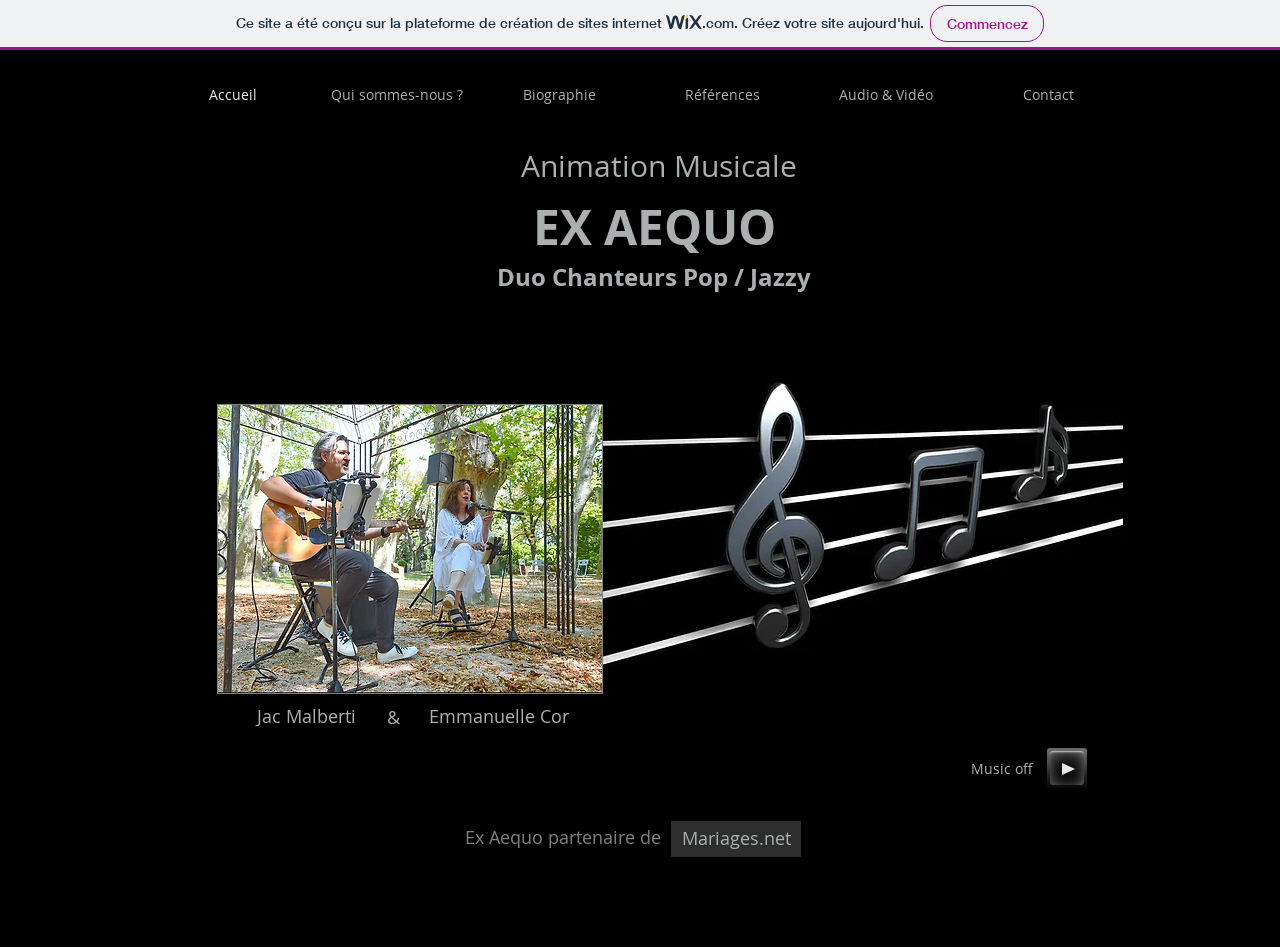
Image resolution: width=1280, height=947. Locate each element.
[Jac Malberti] (306, 717)
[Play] (1067, 768)
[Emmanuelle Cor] (498, 717)
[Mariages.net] (736, 839)
